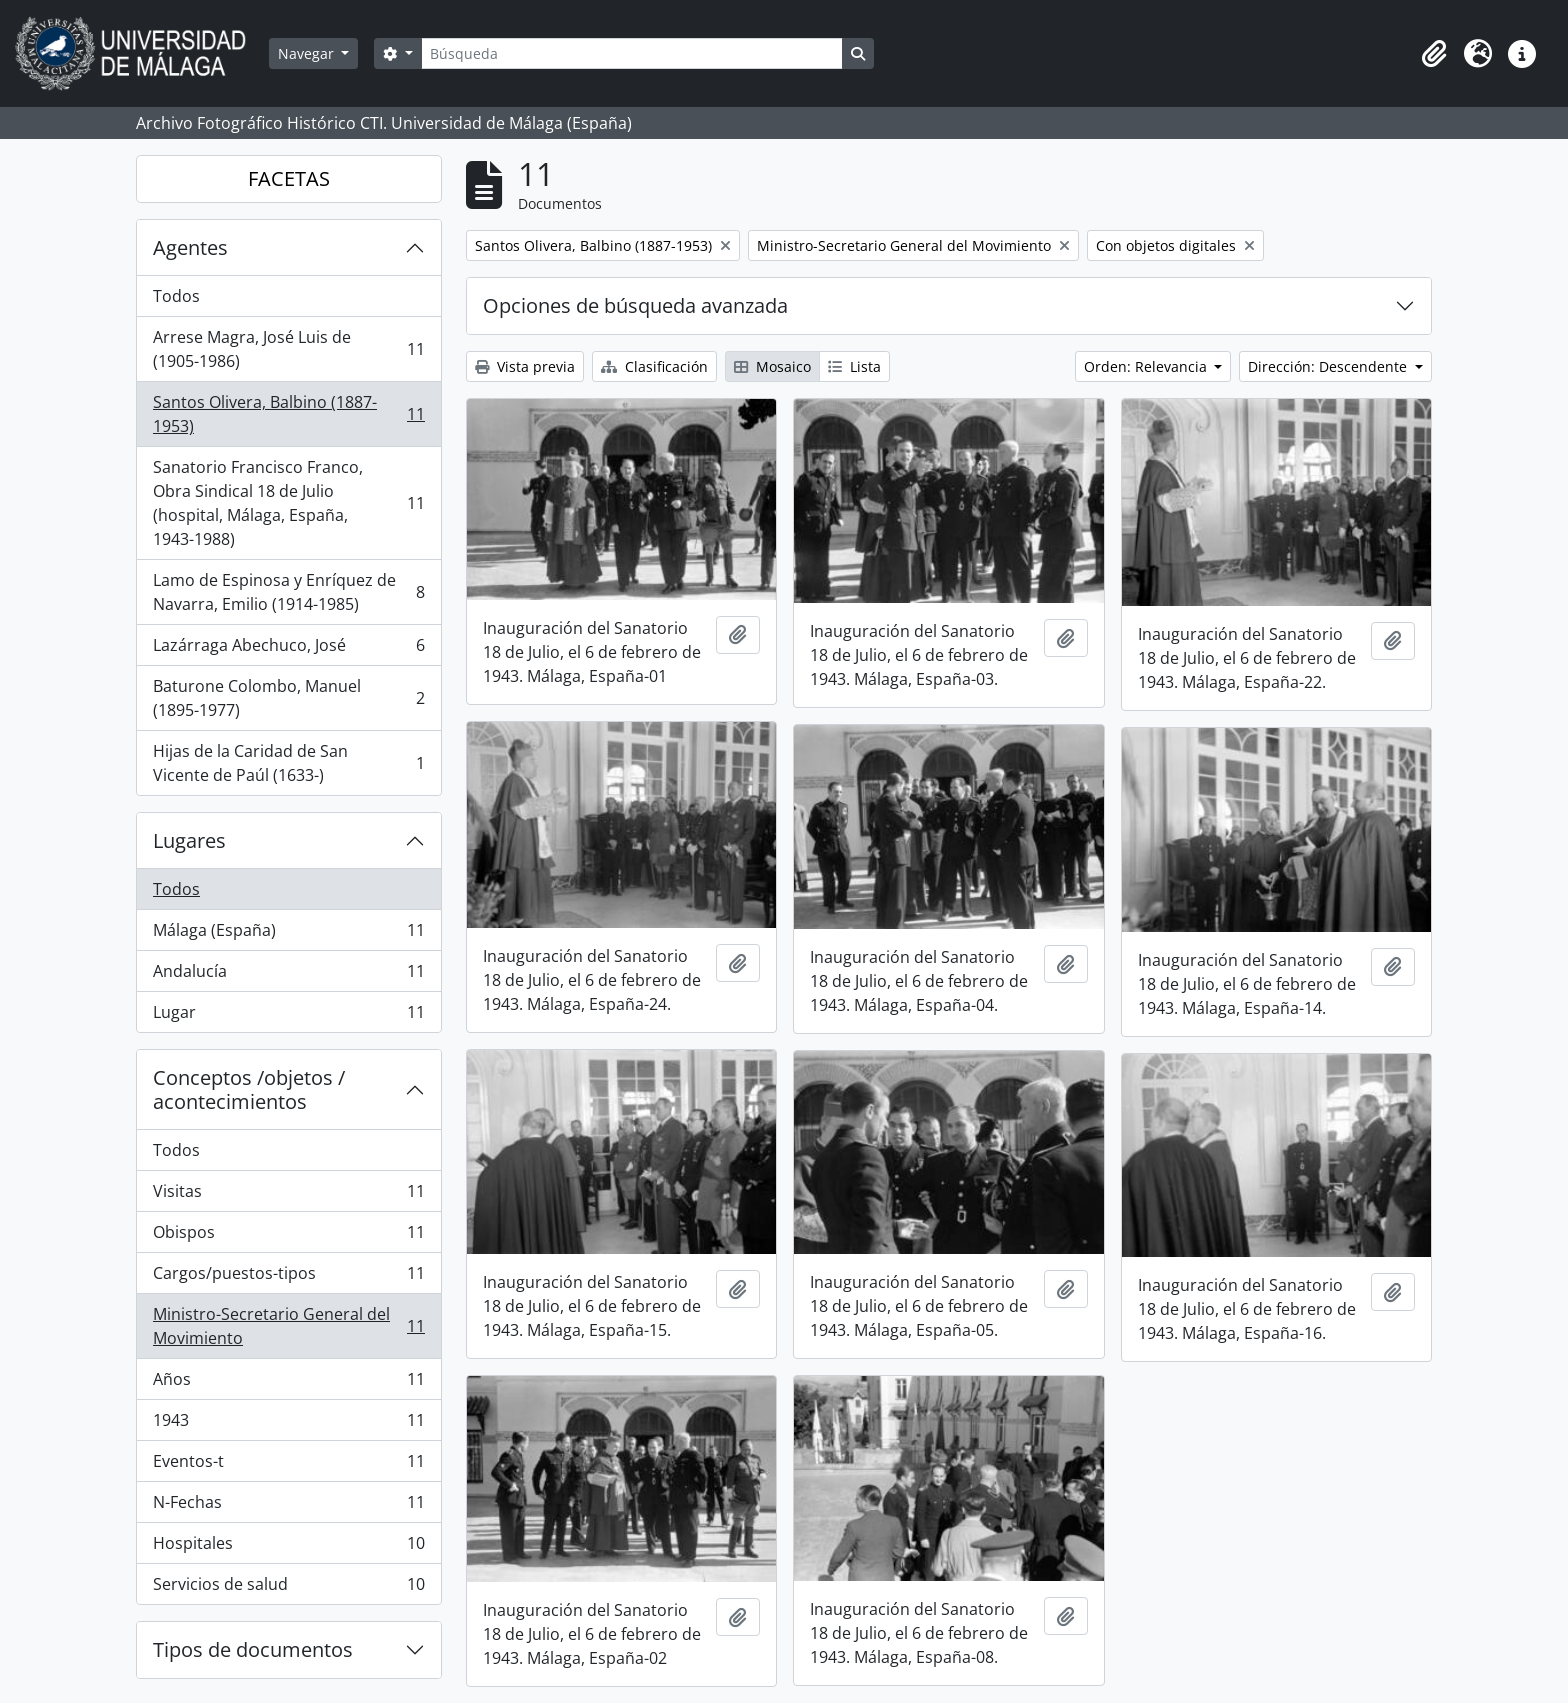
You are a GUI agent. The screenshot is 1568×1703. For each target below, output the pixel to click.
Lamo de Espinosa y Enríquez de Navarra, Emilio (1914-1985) (288, 592)
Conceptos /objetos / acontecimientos (249, 1089)
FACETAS (289, 178)
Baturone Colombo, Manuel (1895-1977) (288, 698)
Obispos (288, 1236)
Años (288, 1383)
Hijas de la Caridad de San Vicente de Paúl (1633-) (288, 763)
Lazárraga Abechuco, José (288, 649)
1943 (288, 1424)
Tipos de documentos (253, 1649)
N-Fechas (288, 1506)
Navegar (308, 53)
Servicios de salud (288, 1588)
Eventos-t (288, 1465)
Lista (854, 366)
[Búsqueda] (632, 53)
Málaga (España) (288, 934)
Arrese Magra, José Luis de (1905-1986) (288, 349)
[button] (1434, 54)
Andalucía (288, 975)
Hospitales (288, 1547)
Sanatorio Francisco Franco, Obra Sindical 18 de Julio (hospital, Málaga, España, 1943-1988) (288, 503)
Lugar (288, 1016)
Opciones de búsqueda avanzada (635, 305)
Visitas (288, 1195)
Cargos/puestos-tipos (288, 1277)
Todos (176, 296)
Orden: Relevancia (1147, 366)
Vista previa (525, 366)
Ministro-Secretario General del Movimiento (288, 1326)
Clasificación (654, 366)
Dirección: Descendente (1329, 366)
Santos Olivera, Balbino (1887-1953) (288, 414)
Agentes (190, 247)
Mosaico (772, 366)
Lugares (189, 840)
